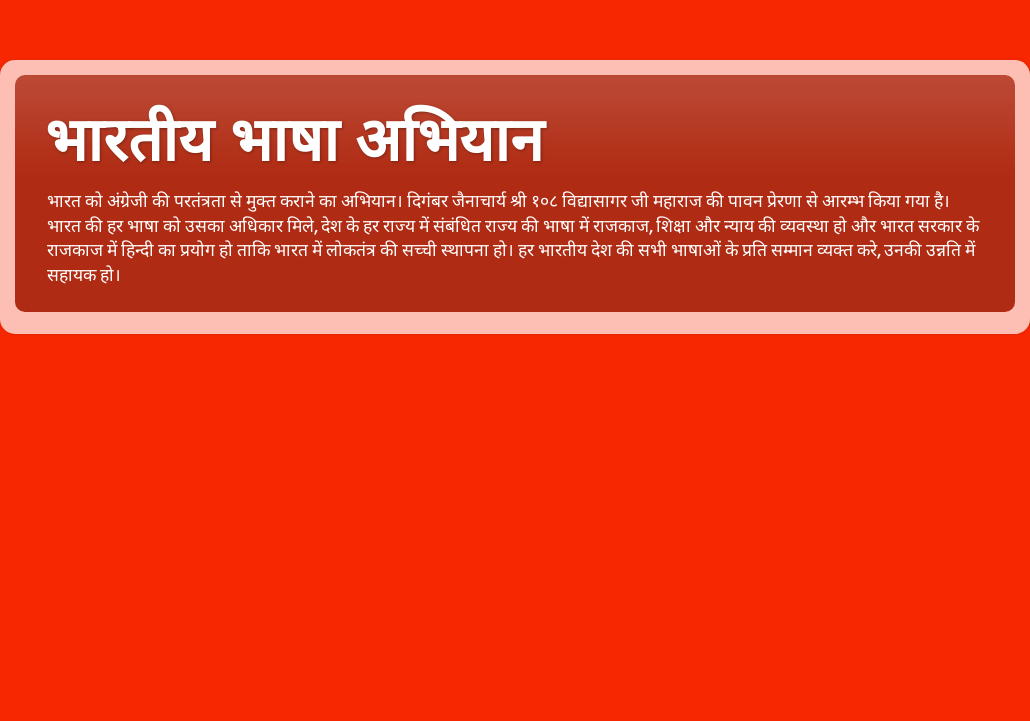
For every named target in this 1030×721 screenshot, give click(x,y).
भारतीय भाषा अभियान (294, 140)
